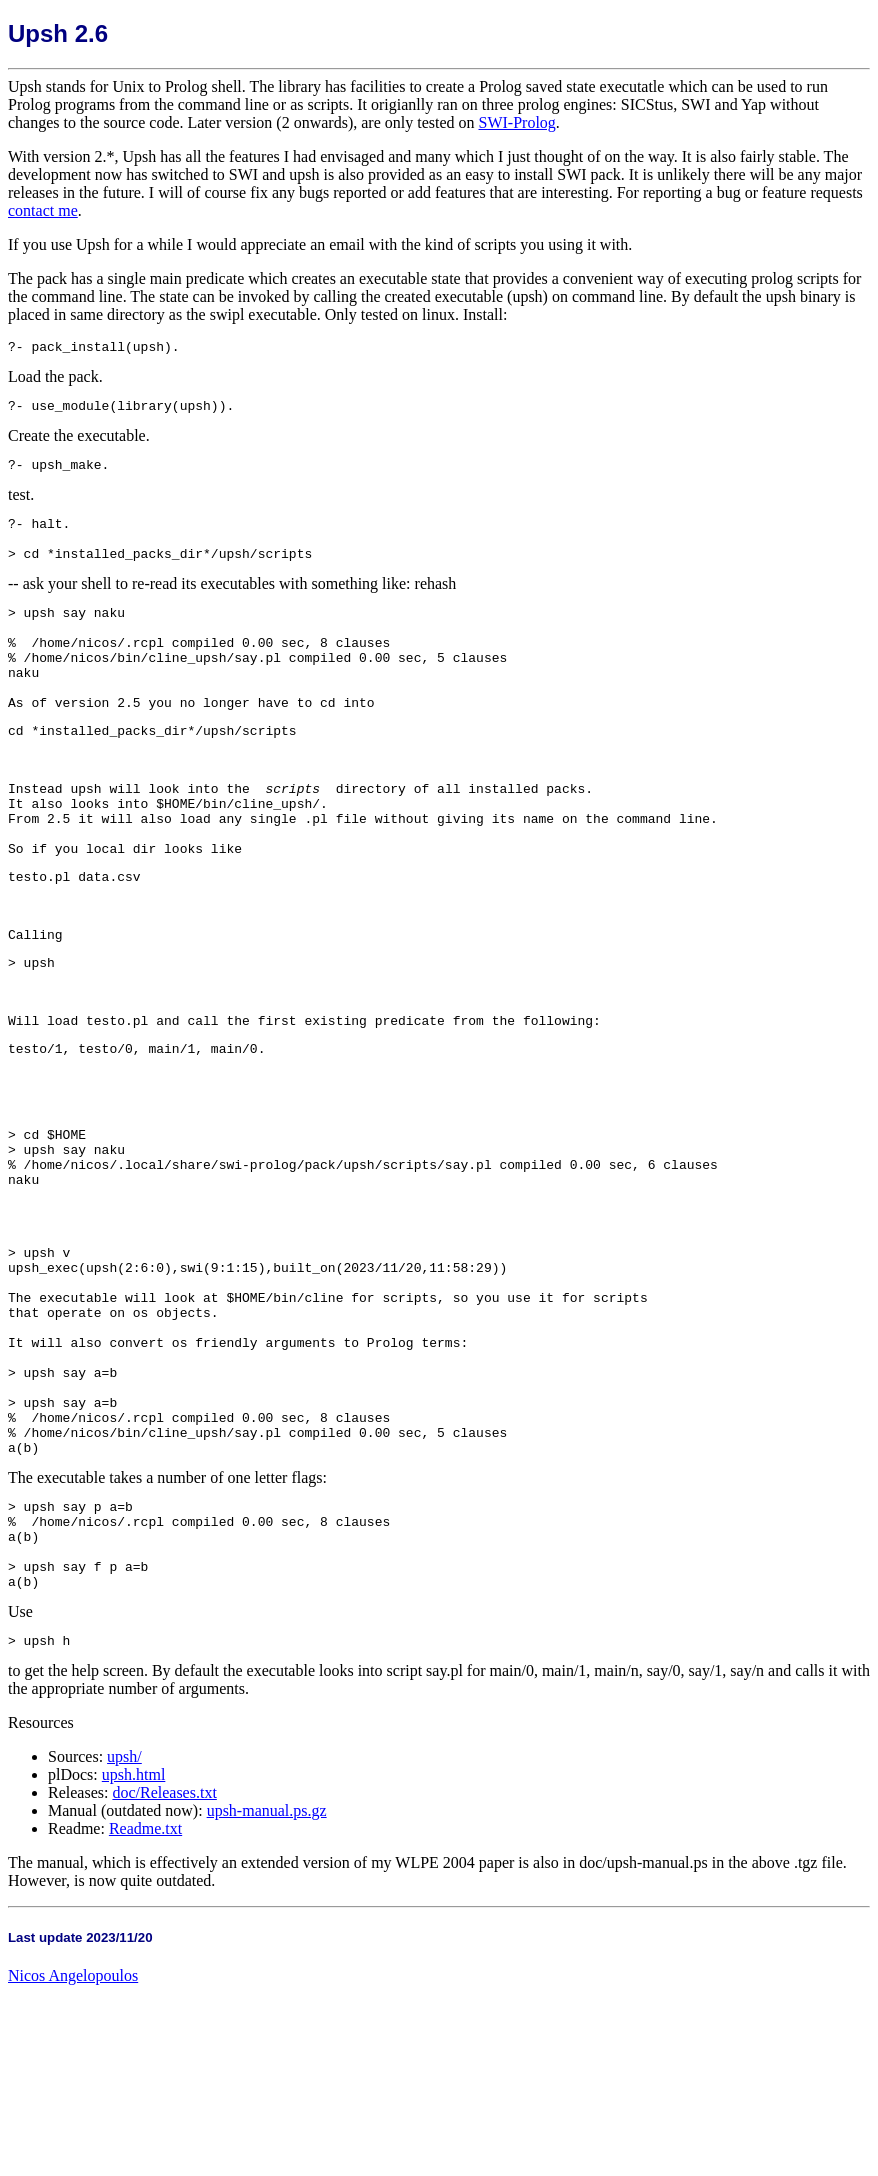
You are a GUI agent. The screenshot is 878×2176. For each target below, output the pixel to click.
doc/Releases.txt (164, 1975)
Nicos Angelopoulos (73, 2158)
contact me (43, 210)
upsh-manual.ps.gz (267, 1993)
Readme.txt (145, 2011)
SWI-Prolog (517, 122)
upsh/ (124, 1939)
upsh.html (134, 1957)
